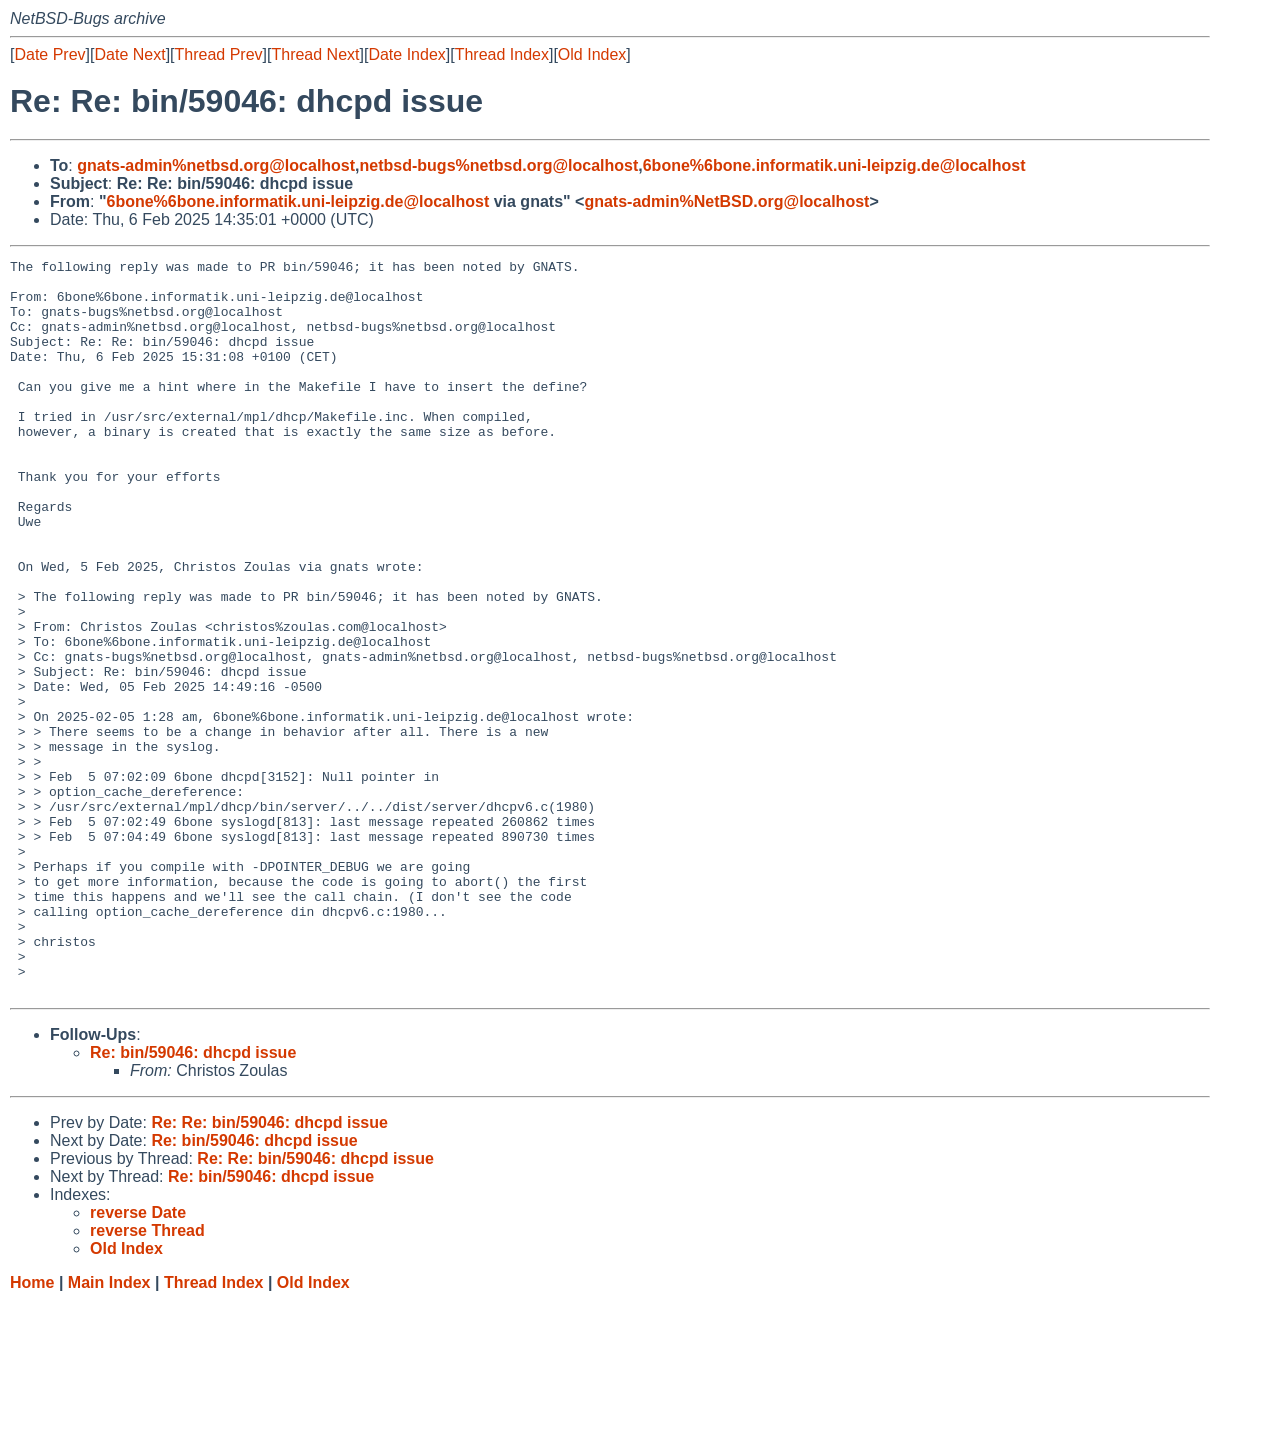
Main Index (109, 1429)
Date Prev (49, 54)
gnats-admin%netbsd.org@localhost (216, 165)
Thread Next (315, 54)
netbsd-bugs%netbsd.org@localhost (499, 165)
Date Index (406, 54)
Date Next (129, 54)
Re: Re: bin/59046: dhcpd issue (269, 1269)
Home (32, 1429)
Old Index (592, 54)
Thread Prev (219, 54)
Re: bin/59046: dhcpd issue (193, 1199)
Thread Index (502, 54)
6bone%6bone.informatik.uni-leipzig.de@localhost (834, 165)
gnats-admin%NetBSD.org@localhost (726, 201)
